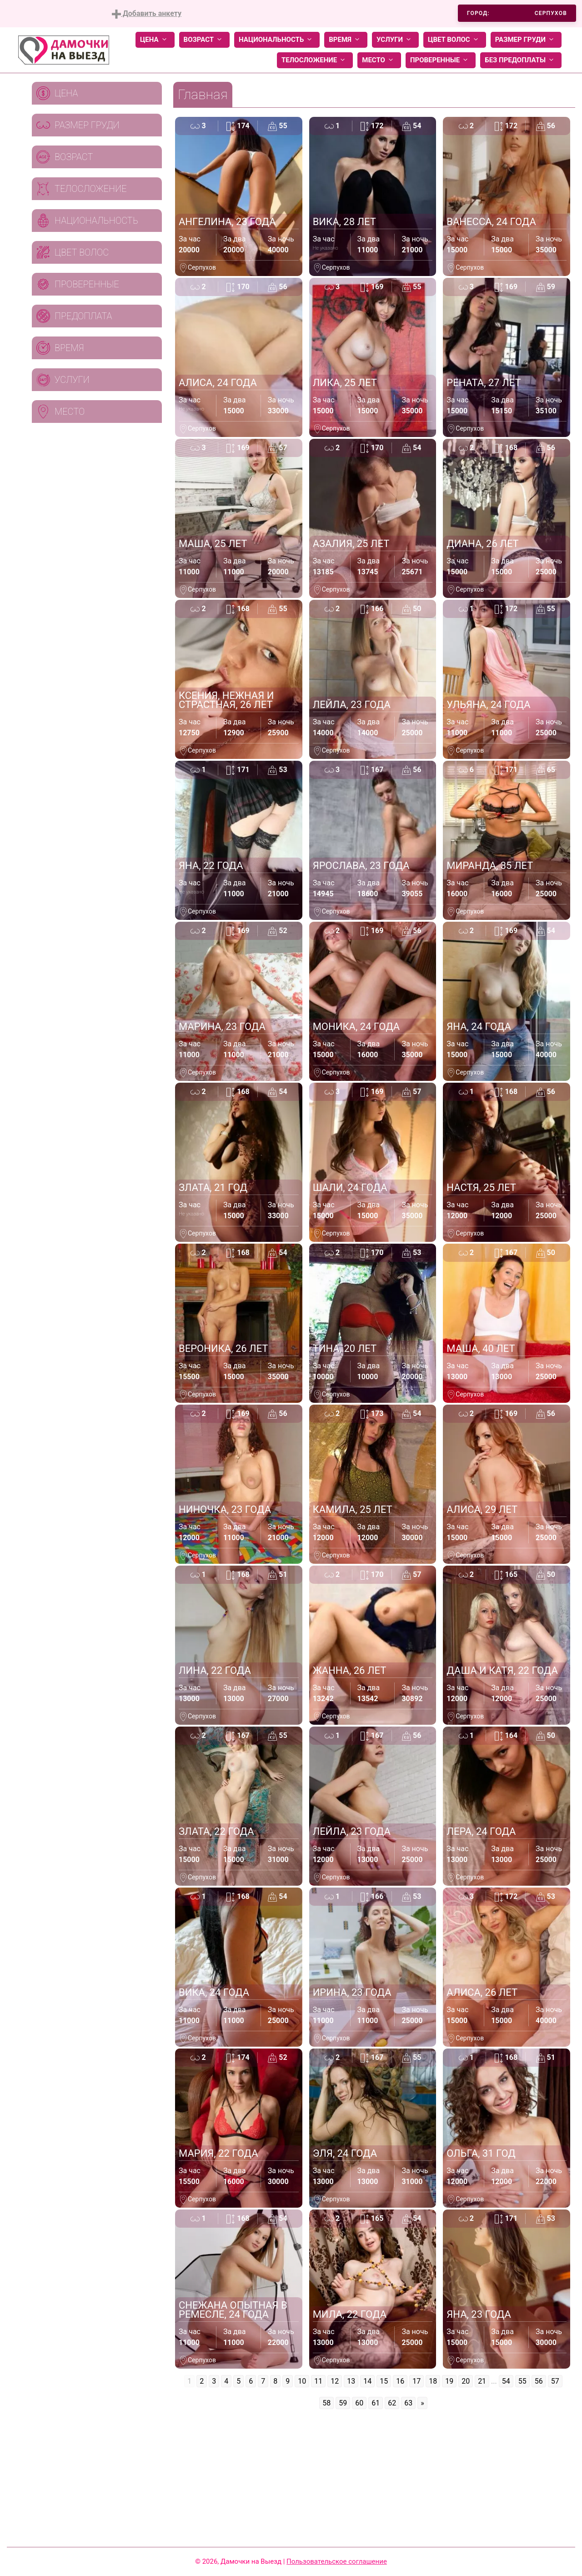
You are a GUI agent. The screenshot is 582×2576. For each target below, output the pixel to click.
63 (408, 2403)
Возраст (204, 40)
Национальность (277, 40)
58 (326, 2403)
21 (482, 2381)
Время (346, 40)
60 (359, 2403)
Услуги (395, 40)
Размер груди (526, 40)
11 (318, 2381)
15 (384, 2381)
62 (392, 2403)
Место (379, 60)
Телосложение (314, 60)
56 (539, 2381)
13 (351, 2381)
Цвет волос (455, 40)
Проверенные (440, 60)
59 (343, 2403)
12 (335, 2381)
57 (555, 2381)
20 (466, 2381)
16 (400, 2381)
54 (506, 2381)
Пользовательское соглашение (336, 2561)
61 (375, 2403)
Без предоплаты (521, 60)
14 (367, 2381)
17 (416, 2381)
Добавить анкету (146, 14)
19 (449, 2381)
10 (302, 2381)
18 (433, 2381)
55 (522, 2381)
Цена (155, 40)
